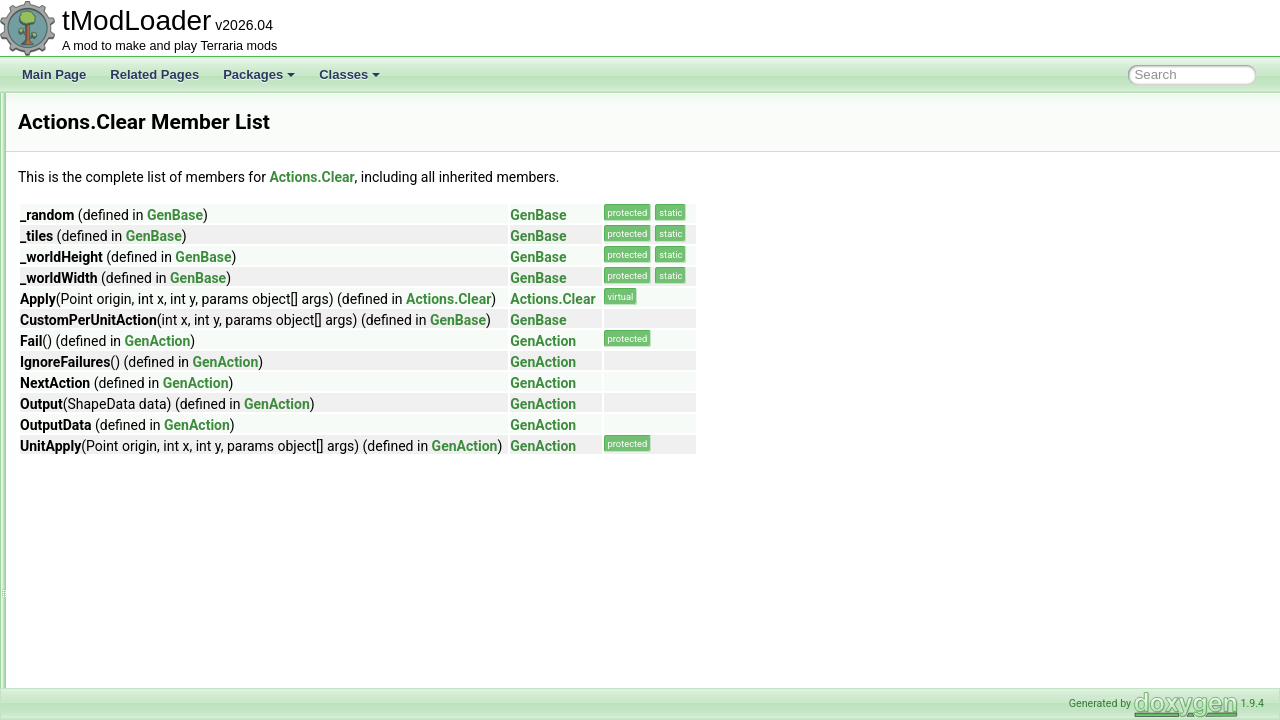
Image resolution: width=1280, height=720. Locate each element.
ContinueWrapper (129, 488)
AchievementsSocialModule (139, 246)
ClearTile (106, 444)
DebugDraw (113, 554)
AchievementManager (124, 202)
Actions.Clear (561, 177)
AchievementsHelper (121, 224)
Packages (259, 74)
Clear (96, 400)
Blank (97, 378)
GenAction (408, 341)
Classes (349, 74)
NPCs (97, 598)
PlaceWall (108, 642)
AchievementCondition (126, 136)
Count (98, 510)
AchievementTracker (121, 290)
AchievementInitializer (124, 180)
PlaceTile (106, 620)
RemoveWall (116, 686)
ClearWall (108, 466)
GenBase (425, 215)
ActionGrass (98, 312)
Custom (102, 532)
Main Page (54, 74)
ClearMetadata (121, 422)
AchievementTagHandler (131, 268)
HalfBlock (107, 576)
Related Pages (154, 74)
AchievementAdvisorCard (133, 114)
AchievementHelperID (124, 158)
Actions (85, 356)
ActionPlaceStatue (115, 334)
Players (102, 664)
